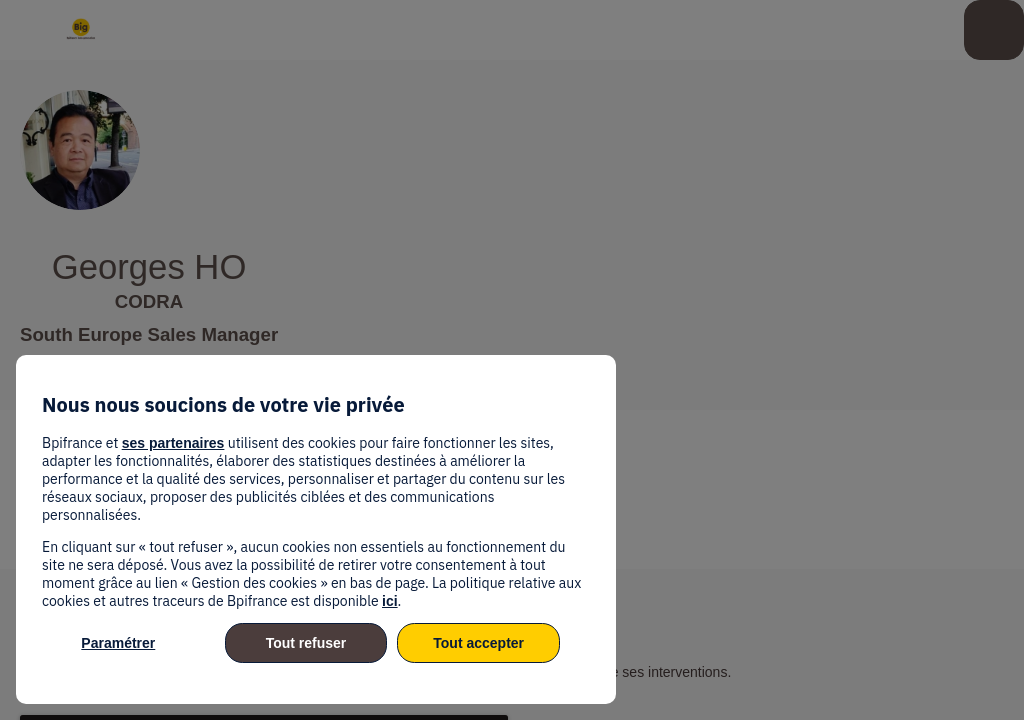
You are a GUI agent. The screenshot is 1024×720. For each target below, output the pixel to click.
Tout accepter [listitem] (478, 643)
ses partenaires (173, 443)
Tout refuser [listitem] (306, 643)
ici (390, 601)
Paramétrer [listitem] (118, 643)
